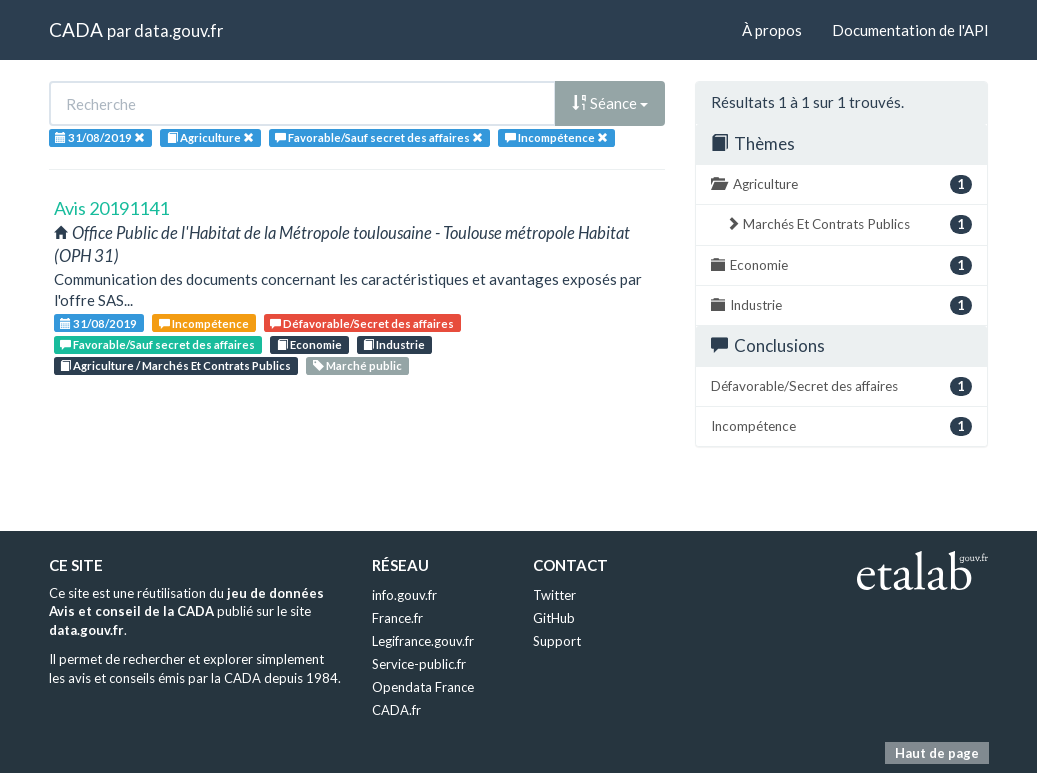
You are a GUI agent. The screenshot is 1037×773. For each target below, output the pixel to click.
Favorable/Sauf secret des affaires (157, 344)
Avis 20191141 (111, 208)
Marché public (357, 365)
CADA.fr (396, 710)
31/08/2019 (98, 323)
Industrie (394, 344)
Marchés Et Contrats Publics (849, 224)
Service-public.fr (419, 664)
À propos (772, 30)
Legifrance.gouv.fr (423, 641)
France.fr (397, 618)
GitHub (554, 618)
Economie (309, 344)
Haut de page (937, 753)
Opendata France (423, 687)
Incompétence (204, 323)
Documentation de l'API (910, 30)
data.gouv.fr (178, 30)
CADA (76, 29)
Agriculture (841, 184)
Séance (610, 103)
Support (557, 641)
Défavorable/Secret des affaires (362, 323)
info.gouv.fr (404, 595)
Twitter (554, 595)
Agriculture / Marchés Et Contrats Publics (175, 365)
